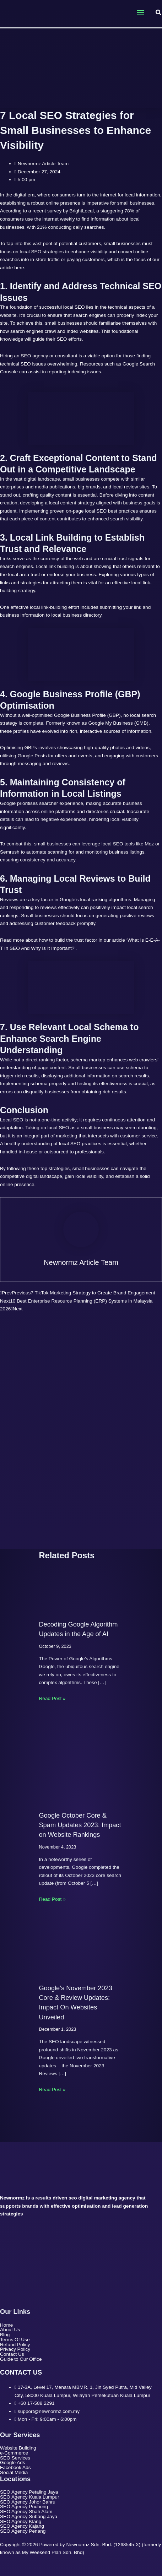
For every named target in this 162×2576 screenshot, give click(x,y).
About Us (10, 2329)
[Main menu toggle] (140, 13)
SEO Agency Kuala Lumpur (29, 2497)
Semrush (10, 852)
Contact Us (12, 2354)
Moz (149, 843)
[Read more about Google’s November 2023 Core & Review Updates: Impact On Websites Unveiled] (81, 1949)
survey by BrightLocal (70, 210)
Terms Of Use (15, 2339)
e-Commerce (14, 2453)
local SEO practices (80, 1143)
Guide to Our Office (21, 2359)
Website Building (18, 2448)
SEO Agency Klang (20, 2521)
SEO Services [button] (19, 2458)
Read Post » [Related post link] (52, 1698)
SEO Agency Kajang (22, 2526)
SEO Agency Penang (22, 2531)
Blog (5, 2334)
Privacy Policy (15, 2349)
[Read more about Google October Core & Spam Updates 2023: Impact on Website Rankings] (81, 1763)
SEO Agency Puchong (24, 2506)
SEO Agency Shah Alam (26, 2511)
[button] (159, 12)
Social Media (14, 2472)
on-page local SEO (86, 511)
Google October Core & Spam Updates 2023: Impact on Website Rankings (80, 1825)
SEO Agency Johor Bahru (27, 2502)
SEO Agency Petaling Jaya (29, 2492)
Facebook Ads (15, 2467)
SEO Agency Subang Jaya (28, 2516)
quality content (55, 495)
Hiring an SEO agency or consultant (38, 355)
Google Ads (12, 2462)
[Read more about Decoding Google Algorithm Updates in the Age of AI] (81, 1592)
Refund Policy (15, 2344)
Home (6, 2325)
